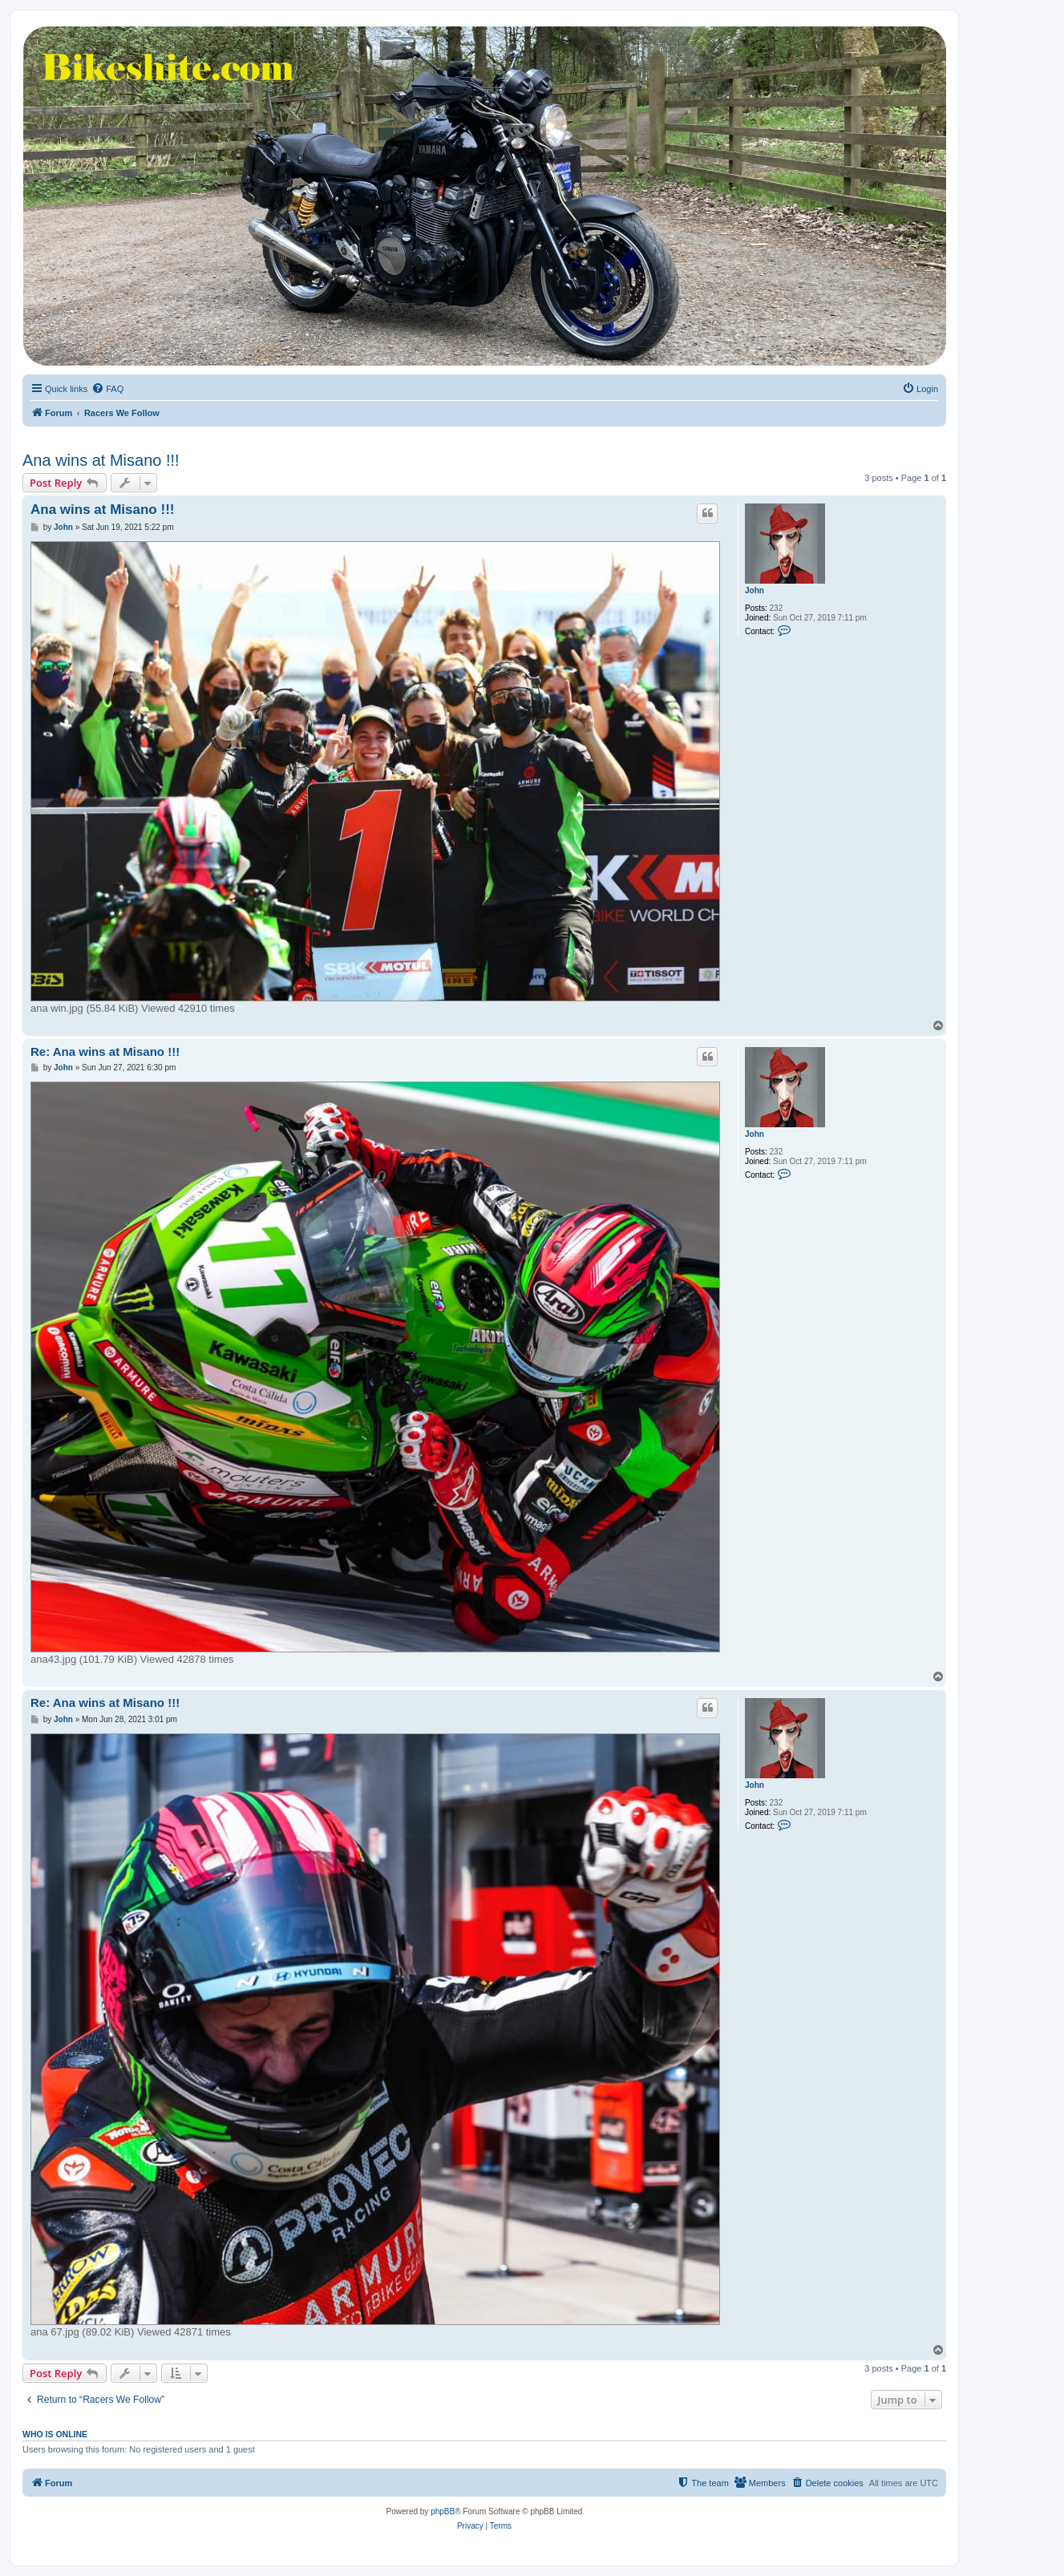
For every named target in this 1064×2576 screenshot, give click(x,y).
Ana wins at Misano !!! (101, 460)
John (754, 590)
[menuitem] (107, 388)
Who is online (54, 2434)
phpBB (443, 2511)
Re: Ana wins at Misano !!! (105, 1051)
